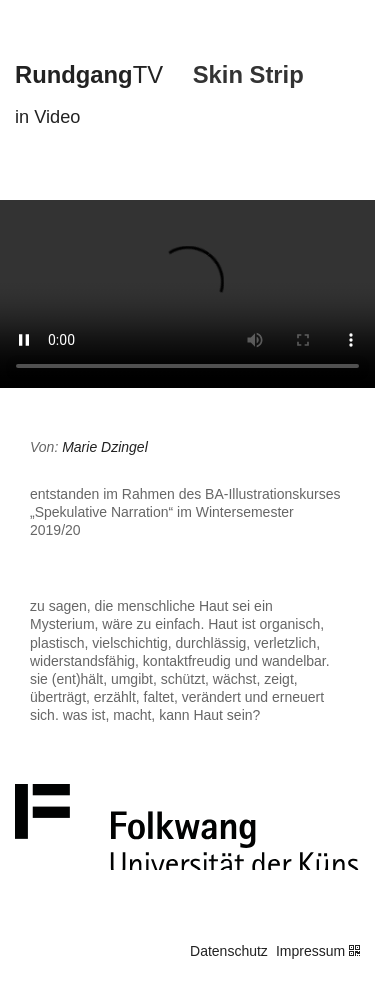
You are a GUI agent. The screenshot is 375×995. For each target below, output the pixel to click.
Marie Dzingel (105, 447)
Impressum (310, 951)
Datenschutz (229, 951)
